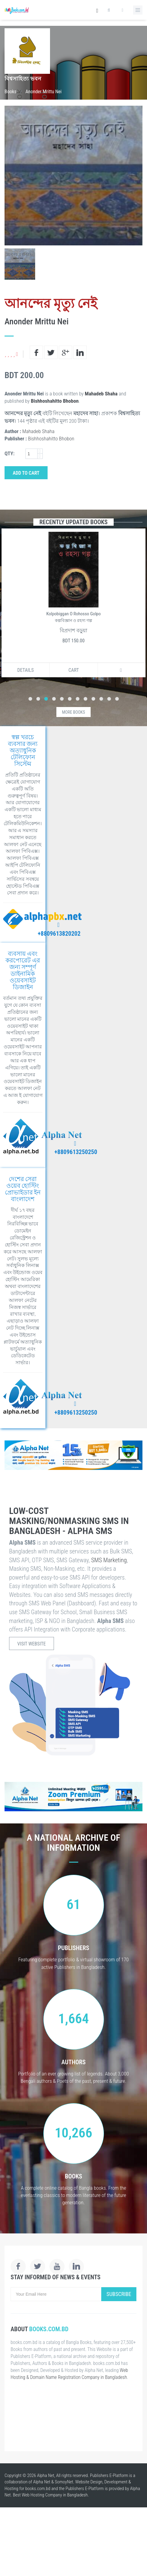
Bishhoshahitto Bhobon (55, 401)
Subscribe (118, 2294)
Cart (73, 670)
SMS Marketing (109, 1560)
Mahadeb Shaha (101, 394)
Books (10, 91)
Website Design (88, 2482)
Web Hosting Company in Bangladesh (55, 2495)
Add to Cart (26, 473)
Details (25, 670)
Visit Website (31, 1644)
